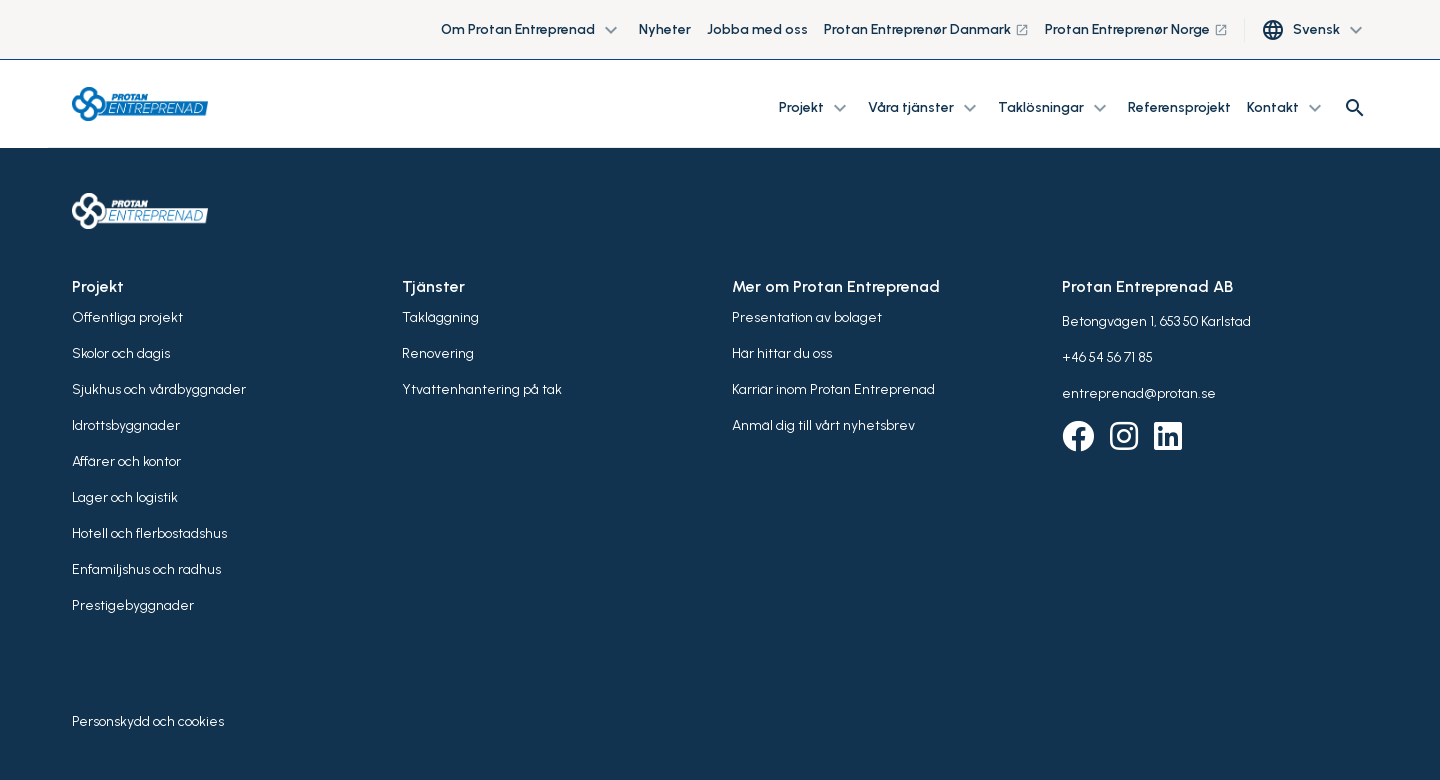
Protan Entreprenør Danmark (926, 29)
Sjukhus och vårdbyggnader (159, 389)
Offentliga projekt (127, 317)
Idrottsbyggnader (126, 425)
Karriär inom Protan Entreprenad (833, 389)
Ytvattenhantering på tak (482, 389)
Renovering (438, 353)
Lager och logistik (125, 497)
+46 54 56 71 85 (1107, 357)
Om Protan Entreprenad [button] (532, 30)
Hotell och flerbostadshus (149, 533)
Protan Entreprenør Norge (1136, 29)
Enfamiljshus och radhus (146, 569)
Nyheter (665, 29)
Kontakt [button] (1287, 108)
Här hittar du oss (782, 353)
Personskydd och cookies (148, 721)
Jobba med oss (757, 29)
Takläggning (440, 317)
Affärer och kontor (126, 461)
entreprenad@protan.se (1139, 393)
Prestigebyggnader (133, 605)
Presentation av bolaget (807, 317)
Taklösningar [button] (1055, 108)
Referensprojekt (1179, 107)
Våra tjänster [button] (925, 108)
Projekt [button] (815, 108)
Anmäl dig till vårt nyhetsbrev (823, 425)
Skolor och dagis (121, 353)
